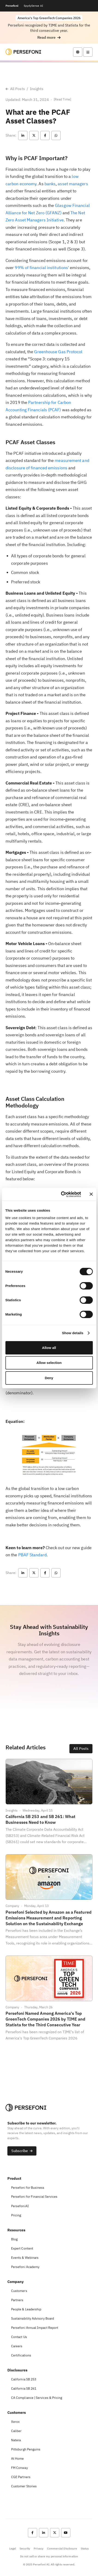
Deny (49, 1378)
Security (25, 2548)
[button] (49, 37)
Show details (72, 1333)
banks (50, 183)
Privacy (38, 2548)
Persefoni (12, 5)
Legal (12, 2548)
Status (85, 2548)
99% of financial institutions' (42, 267)
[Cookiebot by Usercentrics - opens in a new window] (61, 1194)
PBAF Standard (32, 1554)
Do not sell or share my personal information (49, 2556)
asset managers (73, 183)
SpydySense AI (33, 5)
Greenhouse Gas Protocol (58, 351)
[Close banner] (91, 1194)
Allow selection (49, 1363)
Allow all (49, 1348)
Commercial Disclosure (62, 2548)
